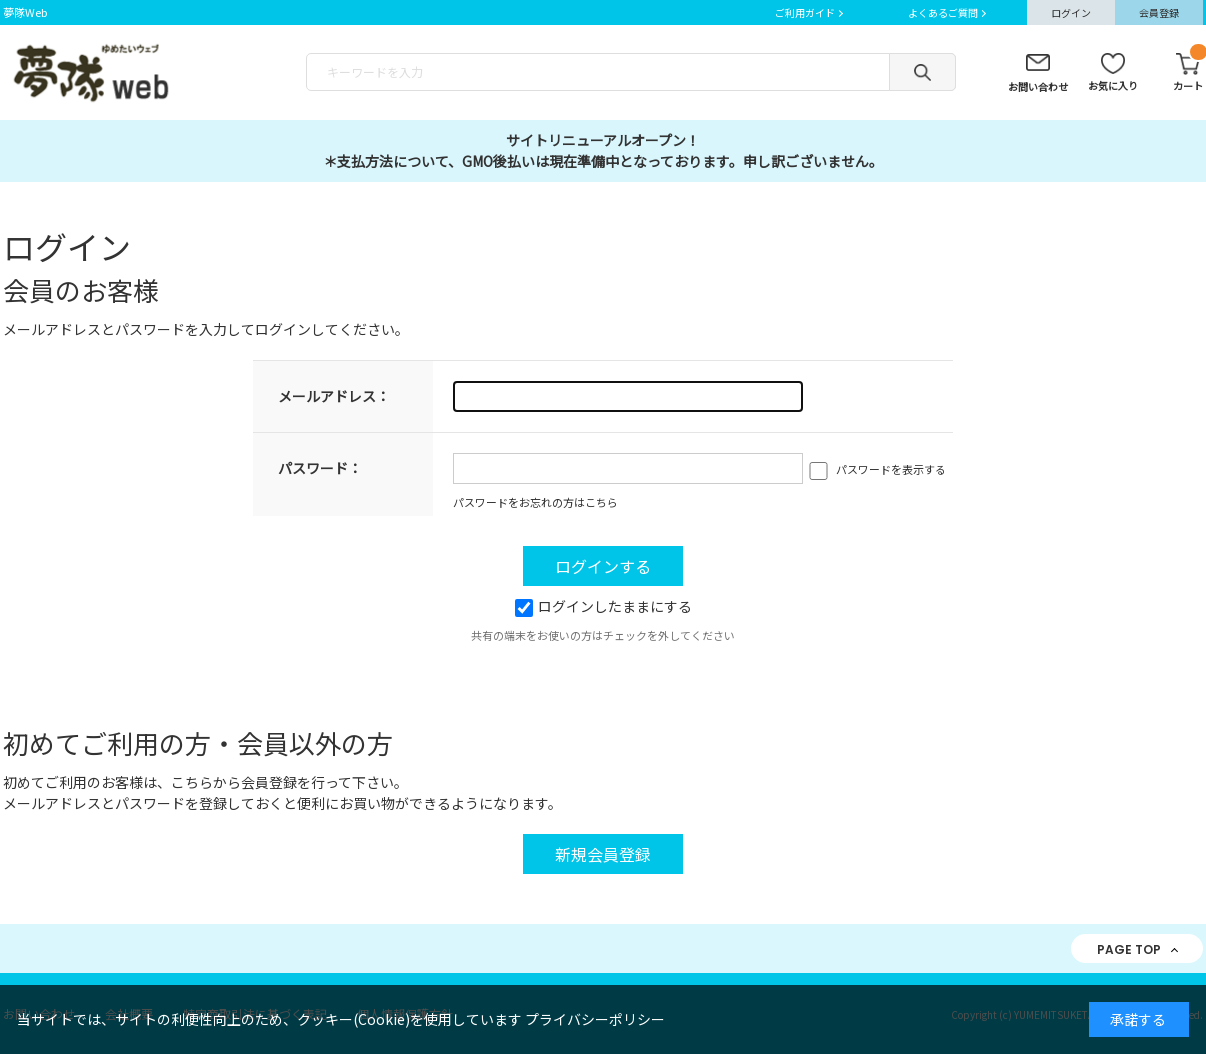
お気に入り (1113, 85)
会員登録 (1159, 12)
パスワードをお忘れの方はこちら (535, 502)
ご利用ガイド (805, 12)
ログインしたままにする (603, 606)
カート (1188, 73)
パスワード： (320, 468)
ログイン (1071, 12)
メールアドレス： (334, 396)
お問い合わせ (1038, 86)
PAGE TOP (1129, 949)
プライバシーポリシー (595, 1019)
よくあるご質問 (943, 12)
